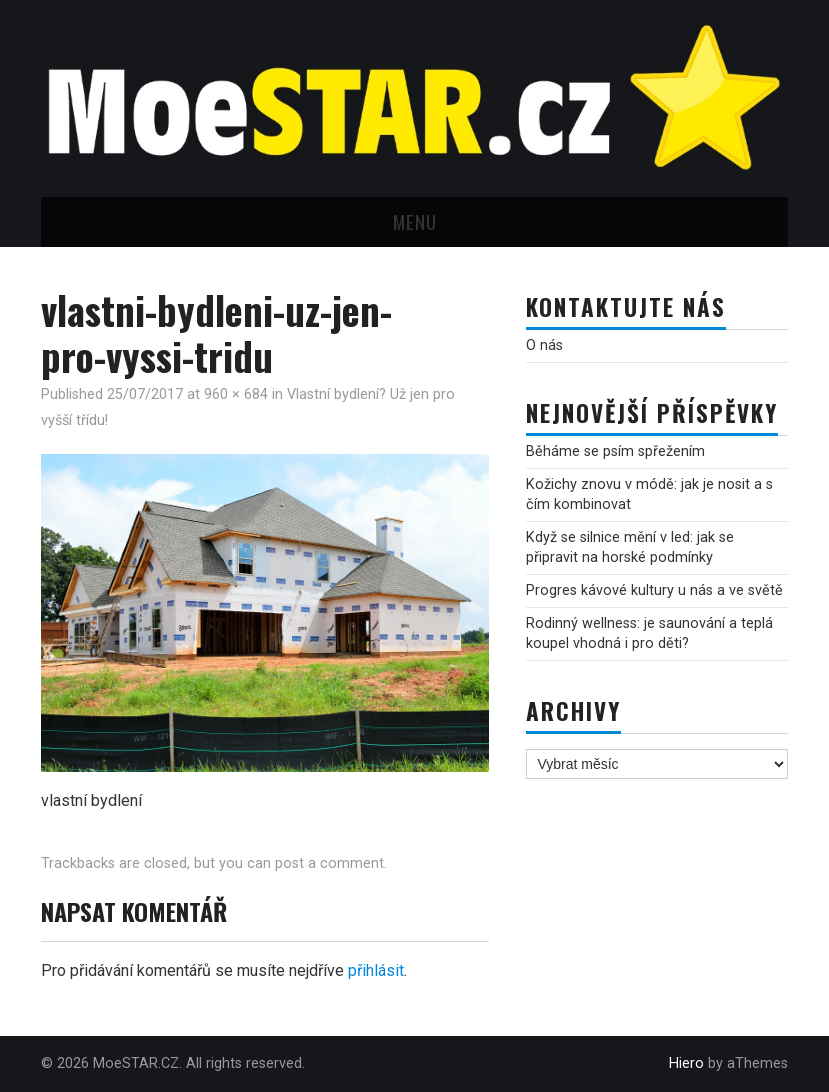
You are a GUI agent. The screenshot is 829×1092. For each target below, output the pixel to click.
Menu (415, 221)
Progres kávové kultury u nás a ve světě (654, 590)
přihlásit (376, 970)
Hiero (686, 1063)
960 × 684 (236, 394)
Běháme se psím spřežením (615, 451)
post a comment (329, 863)
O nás (544, 345)
